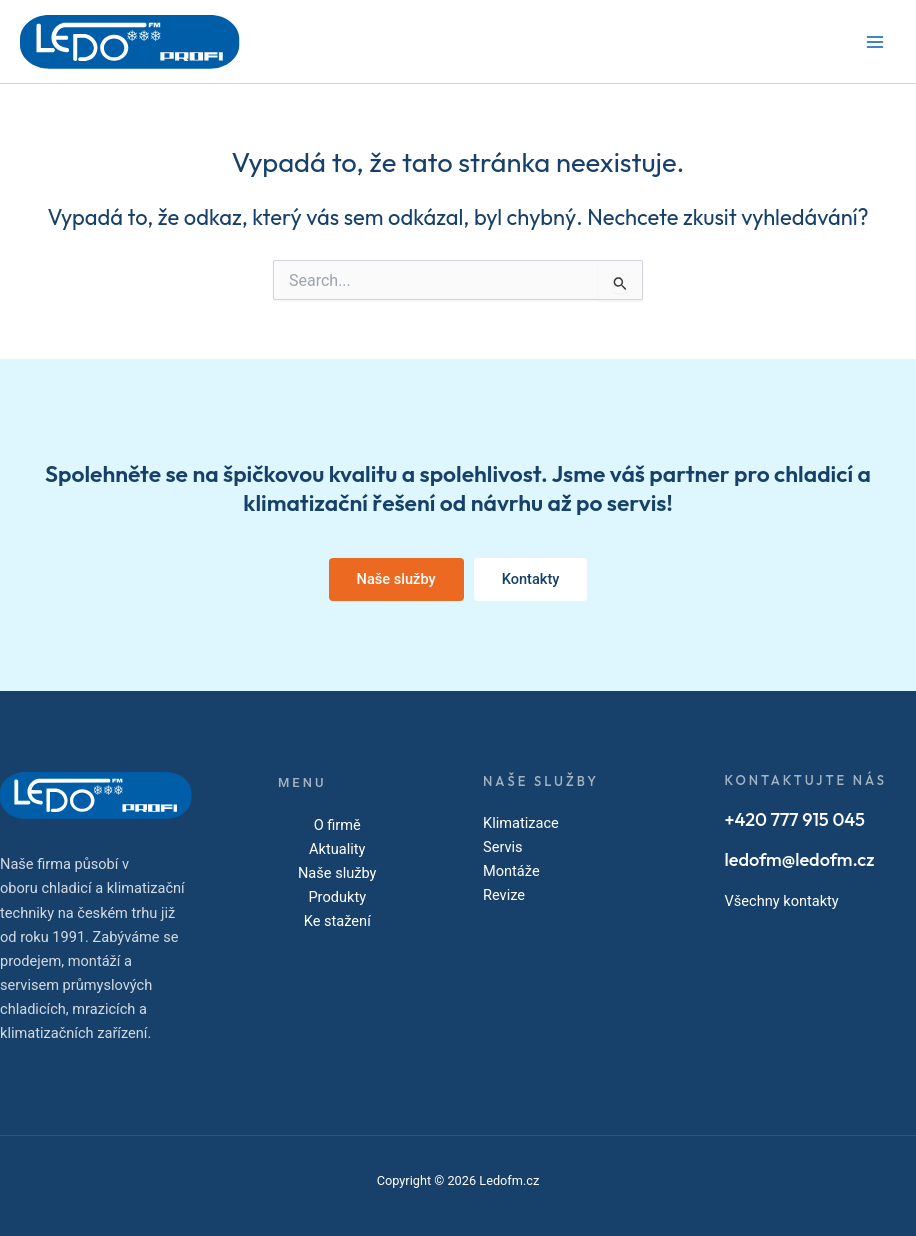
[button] (396, 579)
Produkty (337, 897)
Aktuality (337, 849)
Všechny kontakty (782, 901)
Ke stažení (337, 921)
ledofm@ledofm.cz (800, 859)
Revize (504, 895)
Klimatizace (521, 823)
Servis (503, 847)
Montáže (511, 871)
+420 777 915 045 (795, 819)
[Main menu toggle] (875, 42)
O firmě (337, 825)
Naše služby (337, 873)
